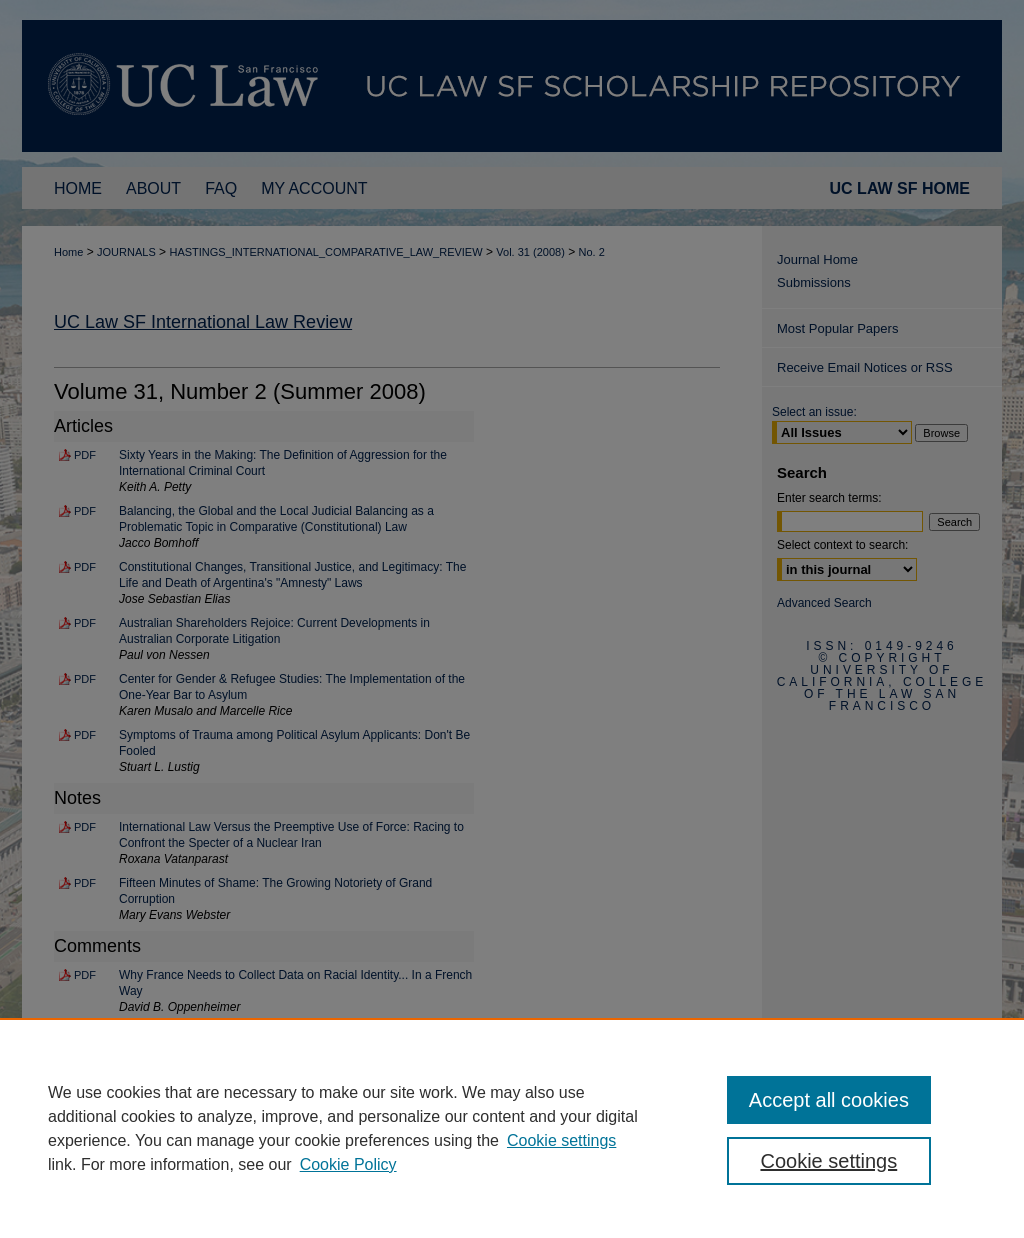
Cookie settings (561, 1140)
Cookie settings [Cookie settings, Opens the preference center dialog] (828, 1161)
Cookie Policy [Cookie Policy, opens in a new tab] (348, 1164)
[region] (512, 1128)
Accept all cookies (829, 1100)
